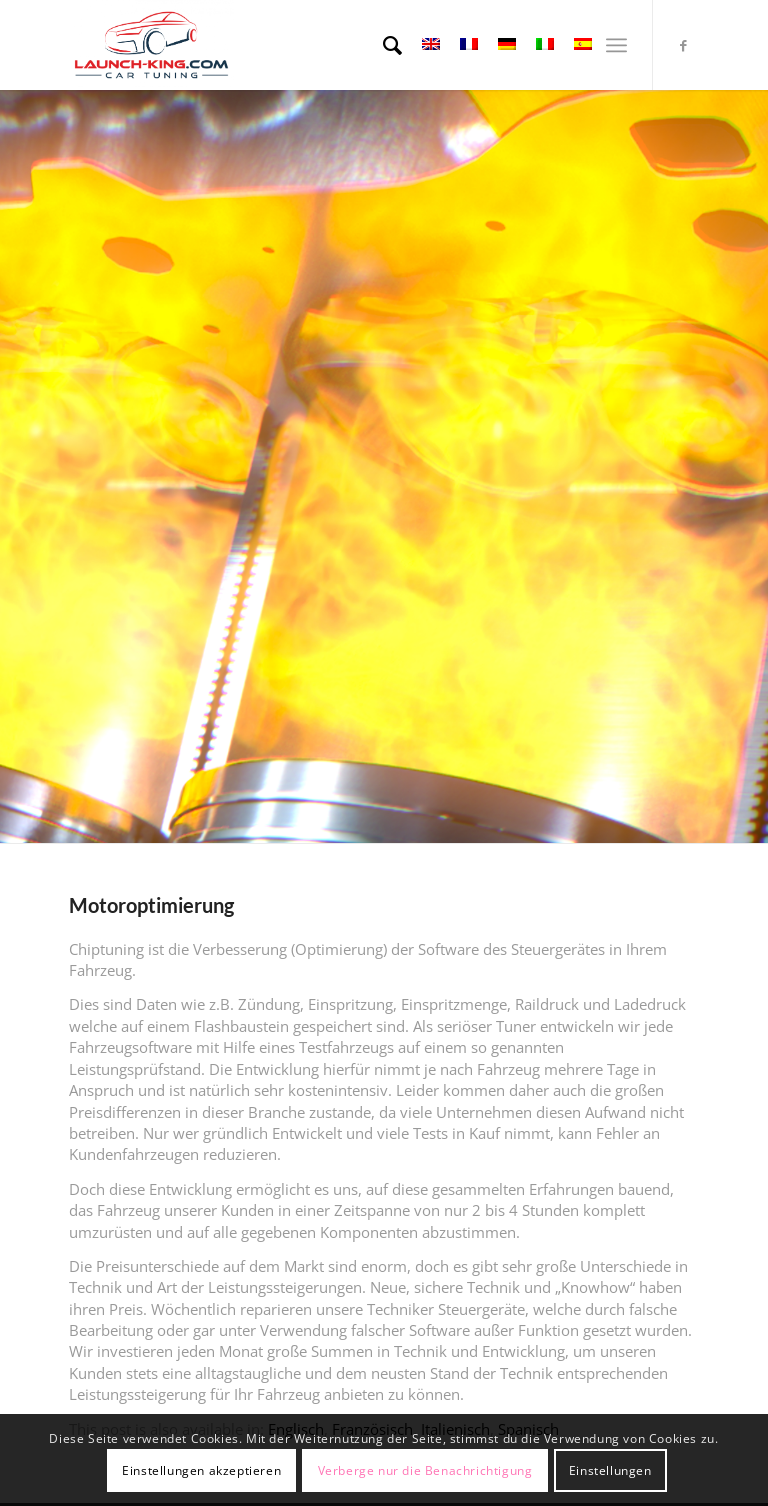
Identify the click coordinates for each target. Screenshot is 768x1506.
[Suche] (382, 45)
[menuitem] (382, 45)
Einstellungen (610, 1470)
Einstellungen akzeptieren (201, 1470)
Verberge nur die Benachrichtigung (425, 1470)
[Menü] (616, 45)
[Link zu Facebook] (684, 45)
